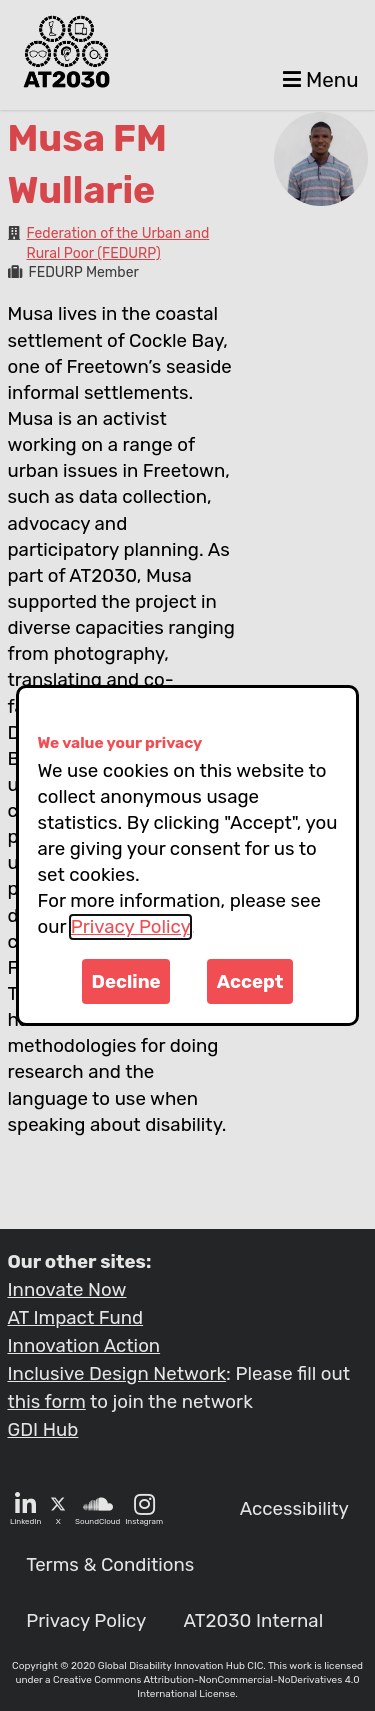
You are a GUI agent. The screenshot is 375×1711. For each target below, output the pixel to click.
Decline (126, 982)
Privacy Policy (130, 927)
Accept (250, 982)
